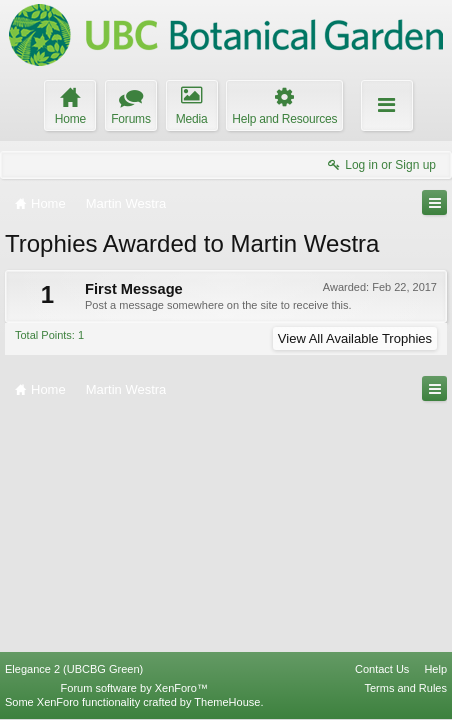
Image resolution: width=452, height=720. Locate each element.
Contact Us (382, 669)
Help (435, 669)
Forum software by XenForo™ (134, 688)
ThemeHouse (227, 702)
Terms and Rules (405, 688)
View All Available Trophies (355, 338)
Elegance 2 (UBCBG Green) (74, 669)
